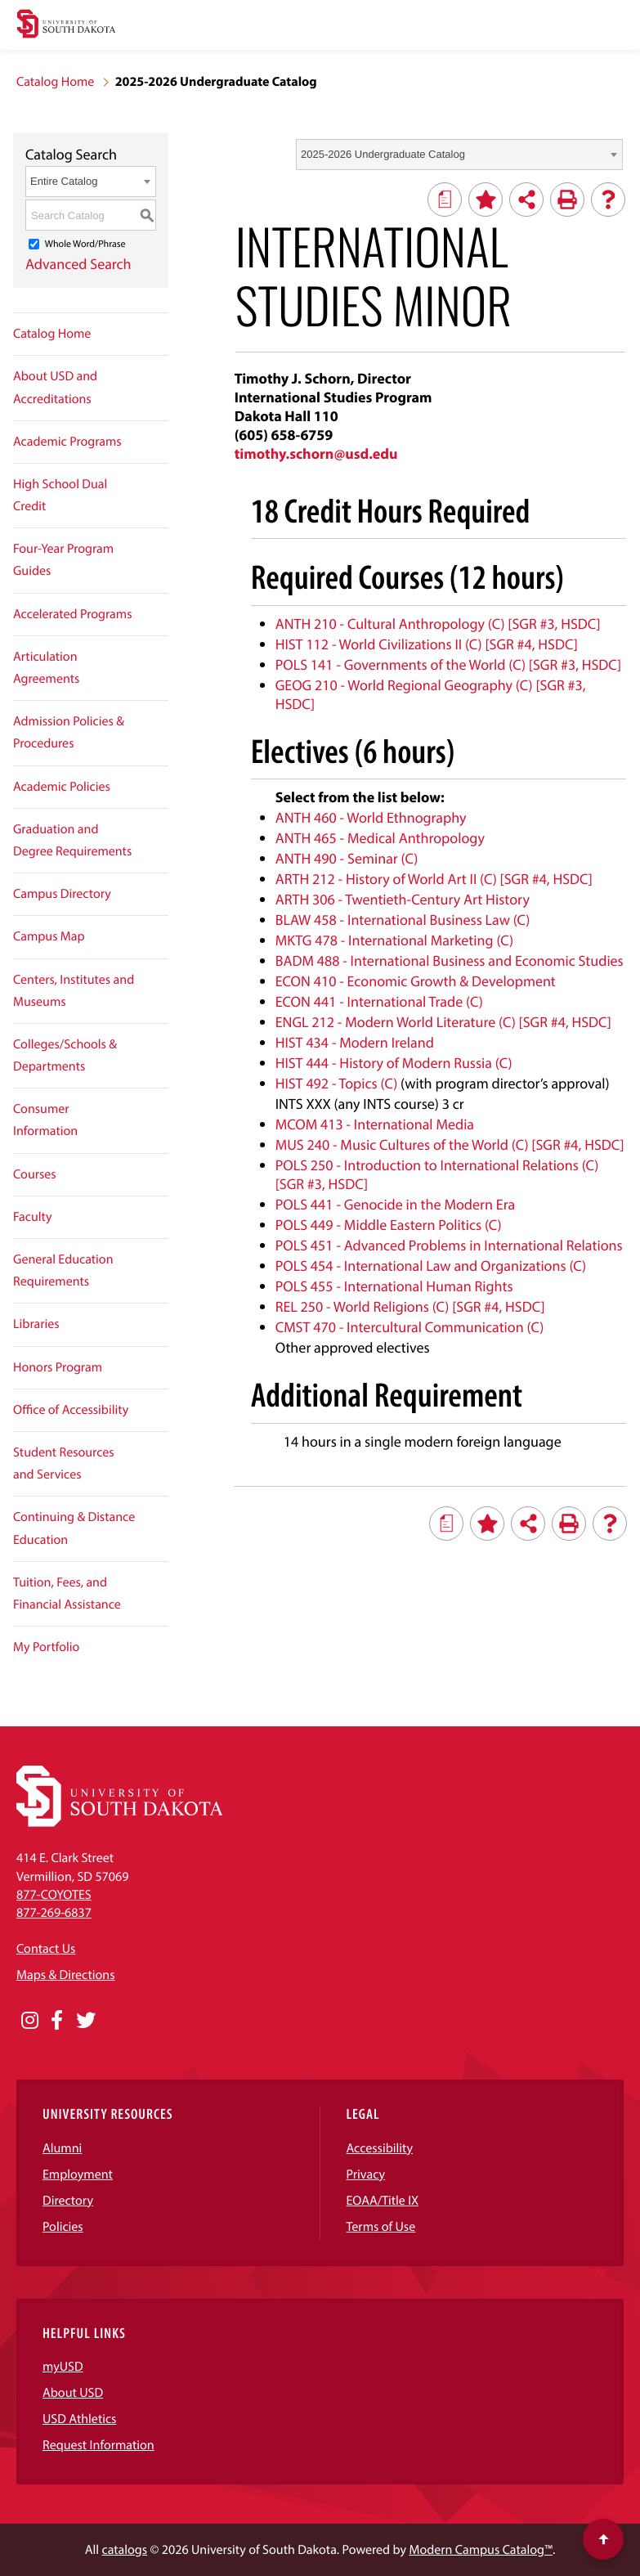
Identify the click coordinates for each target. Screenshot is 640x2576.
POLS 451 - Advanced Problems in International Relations (449, 1245)
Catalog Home (55, 82)
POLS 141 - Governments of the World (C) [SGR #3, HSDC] (448, 664)
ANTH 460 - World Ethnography (371, 817)
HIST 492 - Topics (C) (336, 1083)
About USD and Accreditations (55, 387)
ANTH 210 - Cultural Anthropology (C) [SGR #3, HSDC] (438, 623)
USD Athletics (79, 2419)
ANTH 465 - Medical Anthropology (380, 837)
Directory (68, 2200)
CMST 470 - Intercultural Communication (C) (409, 1326)
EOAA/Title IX (383, 2200)
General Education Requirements (63, 1270)
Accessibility (380, 2148)
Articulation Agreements (46, 667)
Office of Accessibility (70, 1410)
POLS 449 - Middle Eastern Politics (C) (388, 1224)
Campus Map (49, 936)
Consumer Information (45, 1120)
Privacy (366, 2174)
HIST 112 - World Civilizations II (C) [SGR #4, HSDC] (426, 644)
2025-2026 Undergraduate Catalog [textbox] (383, 154)
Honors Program (57, 1367)
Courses (34, 1174)
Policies (63, 2227)
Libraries (36, 1324)
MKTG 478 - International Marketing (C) (394, 940)
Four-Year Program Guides (63, 560)
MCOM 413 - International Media (374, 1124)
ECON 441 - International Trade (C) (379, 1001)
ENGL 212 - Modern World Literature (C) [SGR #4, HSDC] (443, 1021)
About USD (73, 2393)
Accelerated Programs (72, 614)
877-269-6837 (54, 1913)
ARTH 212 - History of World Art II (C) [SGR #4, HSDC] (434, 878)
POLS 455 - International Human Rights (394, 1286)
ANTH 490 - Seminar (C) (346, 858)
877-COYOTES (54, 1895)
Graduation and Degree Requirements (72, 840)
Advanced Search (78, 263)
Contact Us (45, 1949)
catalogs (124, 2550)
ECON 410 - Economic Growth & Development (415, 981)
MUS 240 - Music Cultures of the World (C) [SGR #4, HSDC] (449, 1144)
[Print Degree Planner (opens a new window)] (444, 199)
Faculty (32, 1217)
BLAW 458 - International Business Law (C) (402, 919)
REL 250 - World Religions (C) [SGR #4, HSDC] (410, 1306)
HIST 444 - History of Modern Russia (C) (393, 1062)
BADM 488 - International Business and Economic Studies (449, 960)
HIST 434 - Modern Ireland (354, 1042)
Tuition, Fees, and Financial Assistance (67, 1593)
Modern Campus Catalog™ (480, 2550)
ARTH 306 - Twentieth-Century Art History (402, 899)
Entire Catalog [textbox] (63, 181)
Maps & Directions (65, 1975)
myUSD (63, 2366)
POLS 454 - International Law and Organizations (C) (430, 1265)
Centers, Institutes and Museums (73, 991)
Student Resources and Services (63, 1463)
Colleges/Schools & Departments (65, 1055)
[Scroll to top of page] (603, 2539)
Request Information (98, 2445)
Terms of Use (381, 2227)
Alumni (62, 2148)
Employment (78, 2174)
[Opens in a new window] (29, 2020)
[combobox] (459, 154)
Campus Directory (62, 894)
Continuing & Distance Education (74, 1528)
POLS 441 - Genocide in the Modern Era (395, 1204)
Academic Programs (67, 441)
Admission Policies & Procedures (68, 732)
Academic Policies (61, 787)
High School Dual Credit (60, 495)
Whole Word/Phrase (85, 244)
